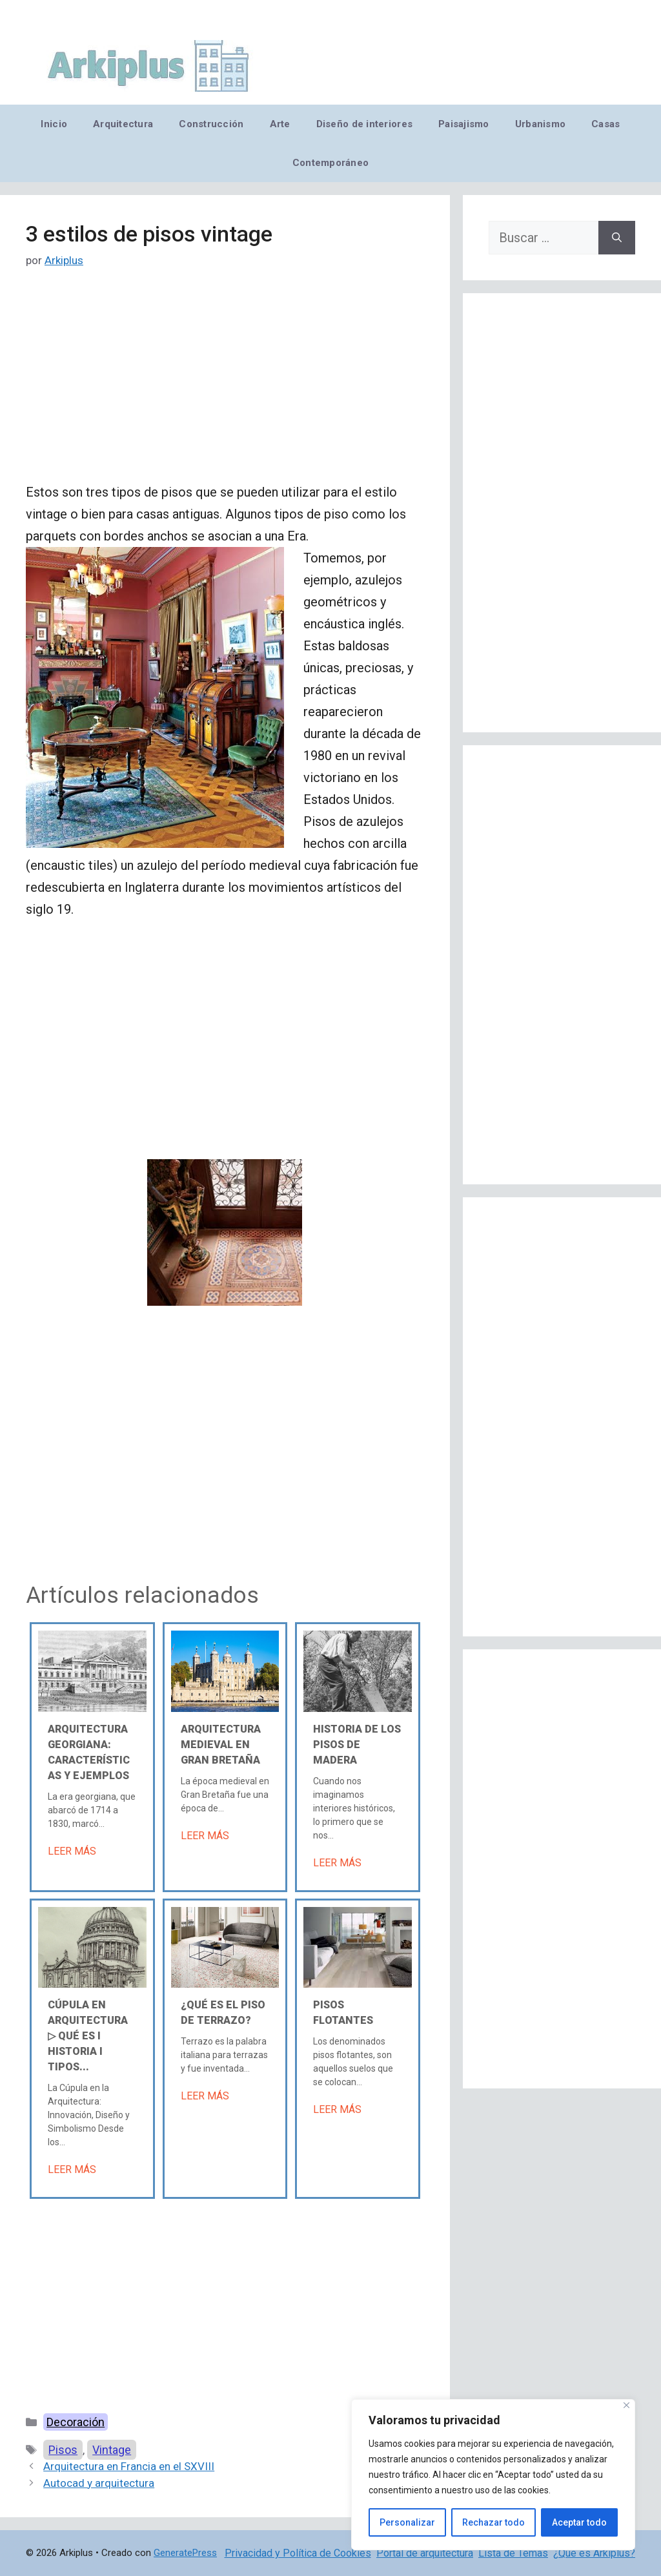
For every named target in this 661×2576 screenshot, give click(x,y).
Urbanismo (540, 124)
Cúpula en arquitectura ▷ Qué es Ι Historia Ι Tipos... (88, 2036)
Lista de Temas (513, 2553)
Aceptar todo (579, 2522)
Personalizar (407, 2522)
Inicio (54, 124)
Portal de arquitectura (424, 2553)
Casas (605, 124)
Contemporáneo (330, 163)
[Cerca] (626, 2405)
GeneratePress (185, 2553)
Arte (280, 124)
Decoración (75, 2422)
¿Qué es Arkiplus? (594, 2553)
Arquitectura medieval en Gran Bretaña (221, 1744)
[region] (493, 2474)
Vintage (111, 2450)
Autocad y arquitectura (98, 2483)
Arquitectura (123, 124)
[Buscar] (616, 237)
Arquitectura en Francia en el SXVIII (128, 2466)
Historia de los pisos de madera (357, 1744)
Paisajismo (463, 124)
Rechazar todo (493, 2522)
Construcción (211, 124)
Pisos (62, 2450)
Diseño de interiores (364, 124)
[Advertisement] (225, 385)
